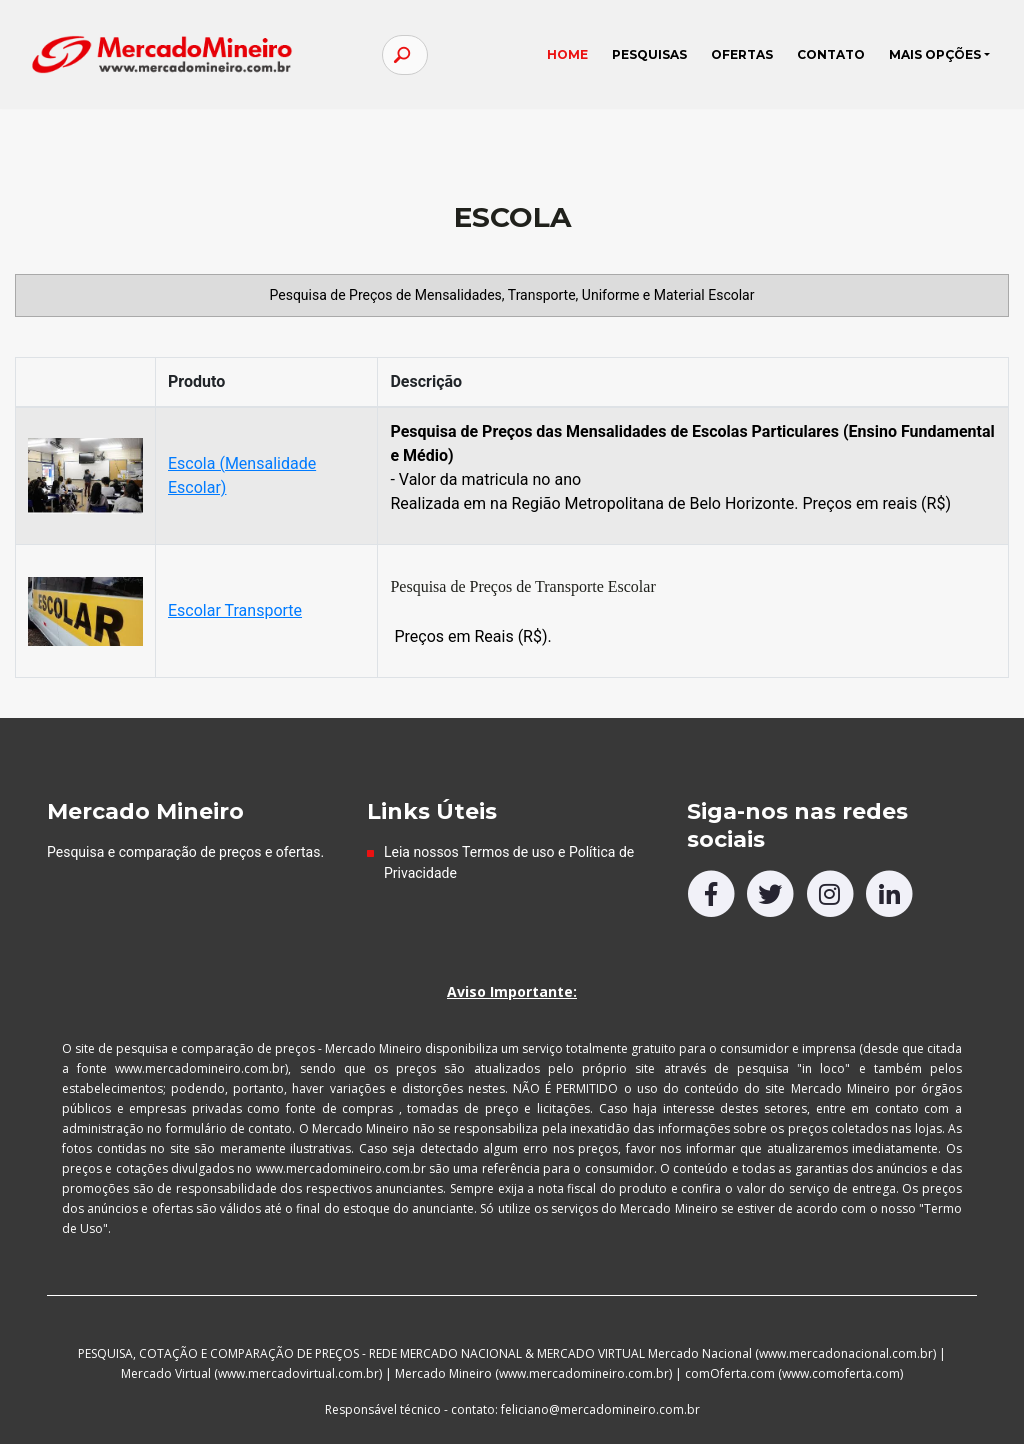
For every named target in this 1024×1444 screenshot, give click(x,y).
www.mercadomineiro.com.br (584, 1373)
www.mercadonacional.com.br (846, 1353)
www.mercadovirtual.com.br (298, 1373)
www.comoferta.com (841, 1373)
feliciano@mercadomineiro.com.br (600, 1409)
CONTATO (829, 61)
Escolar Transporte (235, 610)
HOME (571, 57)
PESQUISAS (647, 61)
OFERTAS (740, 61)
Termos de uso (508, 852)
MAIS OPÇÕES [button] (933, 61)
